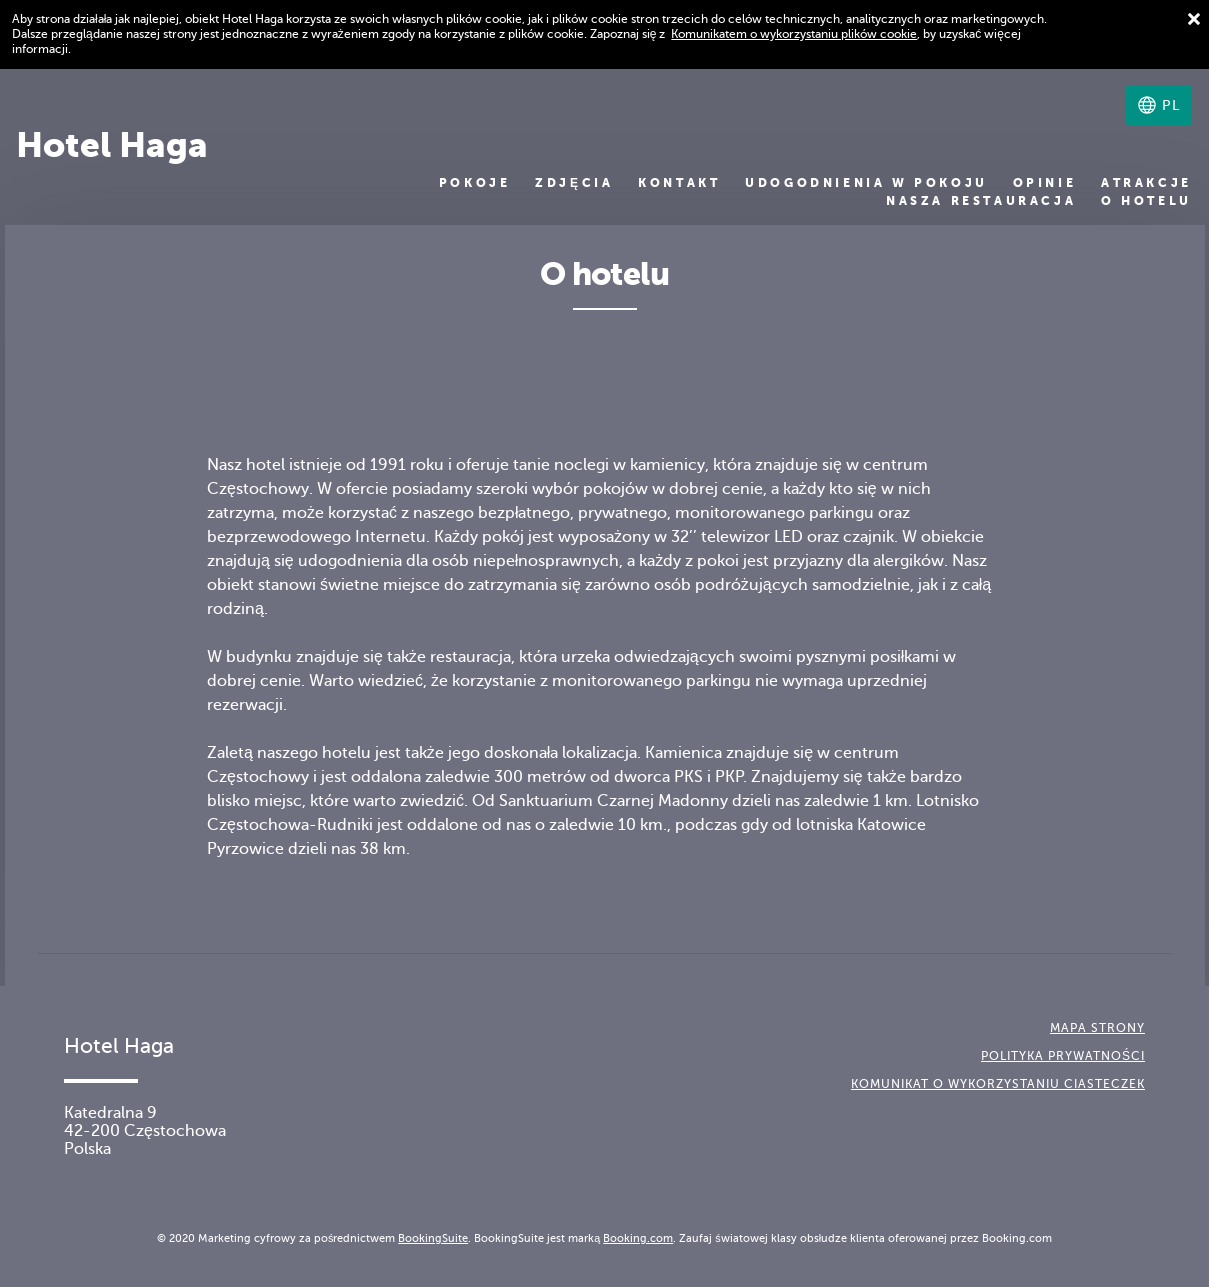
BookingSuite (433, 1238)
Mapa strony (1097, 1028)
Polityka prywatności (1063, 1056)
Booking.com (638, 1238)
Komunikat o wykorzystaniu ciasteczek (998, 1084)
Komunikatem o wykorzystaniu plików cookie (794, 34)
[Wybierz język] (1159, 105)
